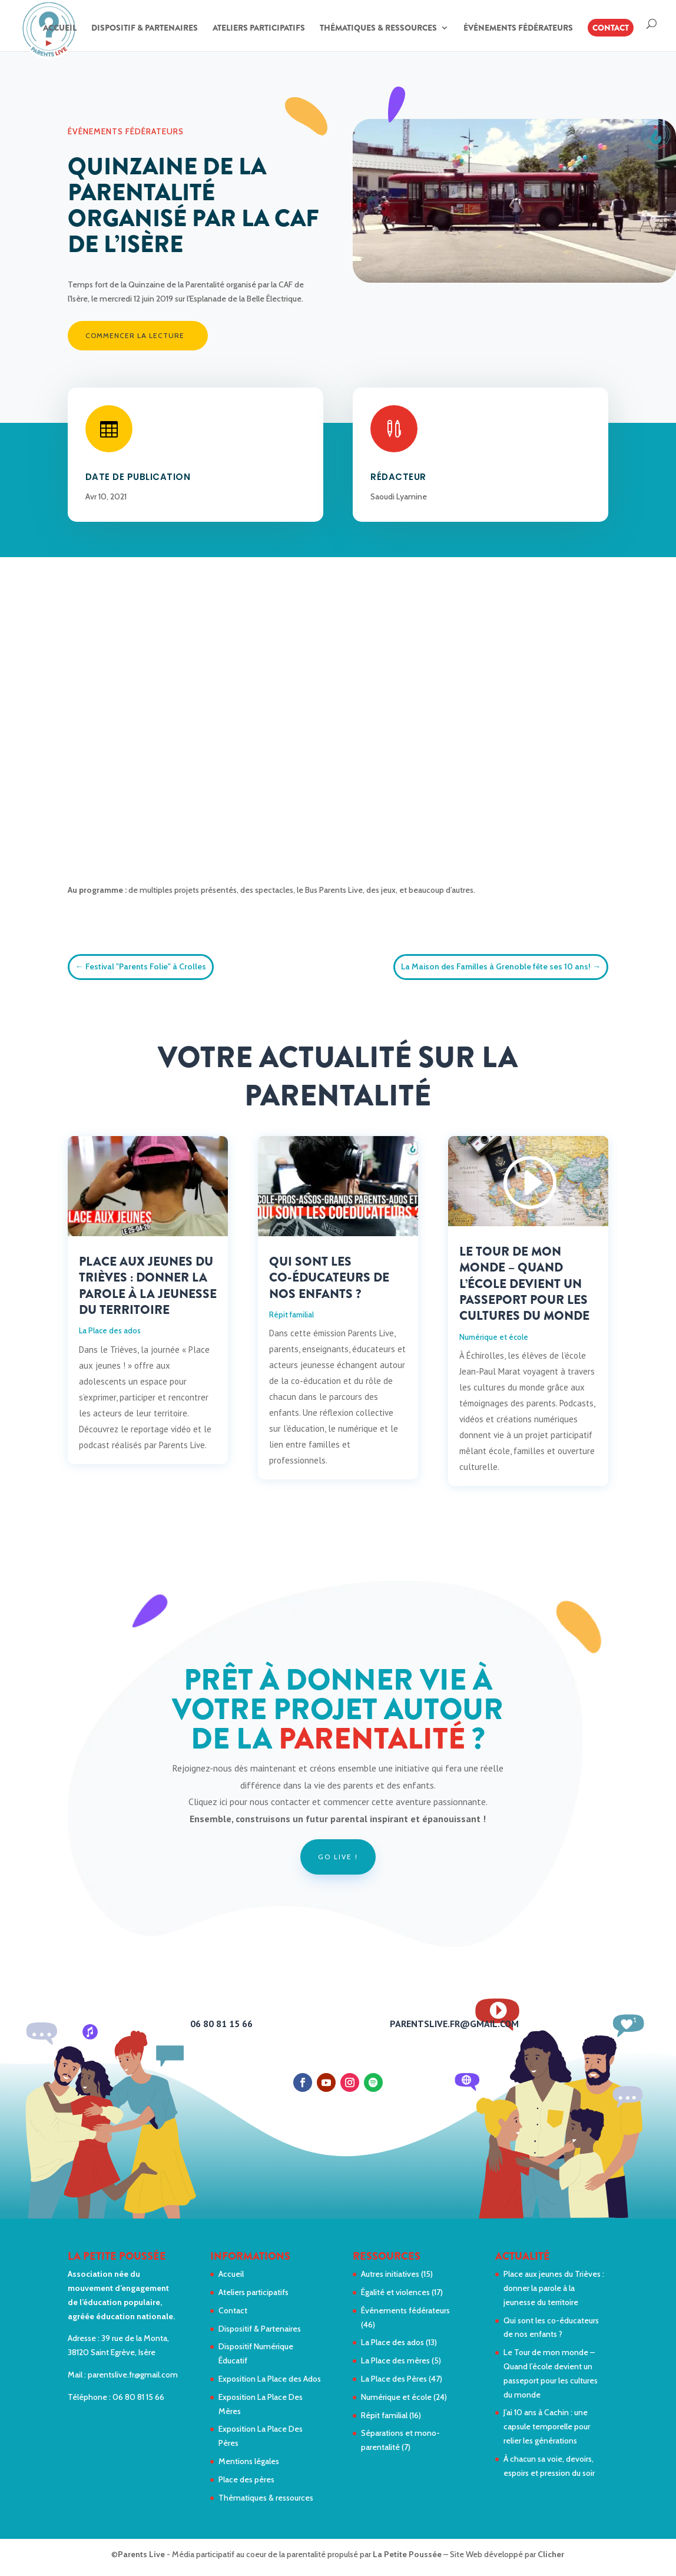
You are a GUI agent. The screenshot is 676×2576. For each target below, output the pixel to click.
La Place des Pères (394, 2378)
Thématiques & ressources (378, 29)
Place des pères (246, 2479)
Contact (610, 28)
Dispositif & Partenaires (144, 29)
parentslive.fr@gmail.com (133, 2374)
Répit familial (291, 1314)
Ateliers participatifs (259, 29)
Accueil (60, 29)
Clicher (551, 2554)
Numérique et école (493, 1337)
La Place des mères (395, 2360)
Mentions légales (248, 2461)
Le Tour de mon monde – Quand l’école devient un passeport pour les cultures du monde (524, 1284)
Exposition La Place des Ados (269, 2378)
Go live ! (338, 1856)
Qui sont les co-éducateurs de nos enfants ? (329, 1278)
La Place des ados (110, 1330)
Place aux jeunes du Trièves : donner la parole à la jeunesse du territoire (148, 1286)
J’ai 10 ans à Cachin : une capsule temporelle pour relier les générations (546, 2426)
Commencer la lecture (134, 335)
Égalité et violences (395, 2292)
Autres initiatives (390, 2274)
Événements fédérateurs (518, 29)
